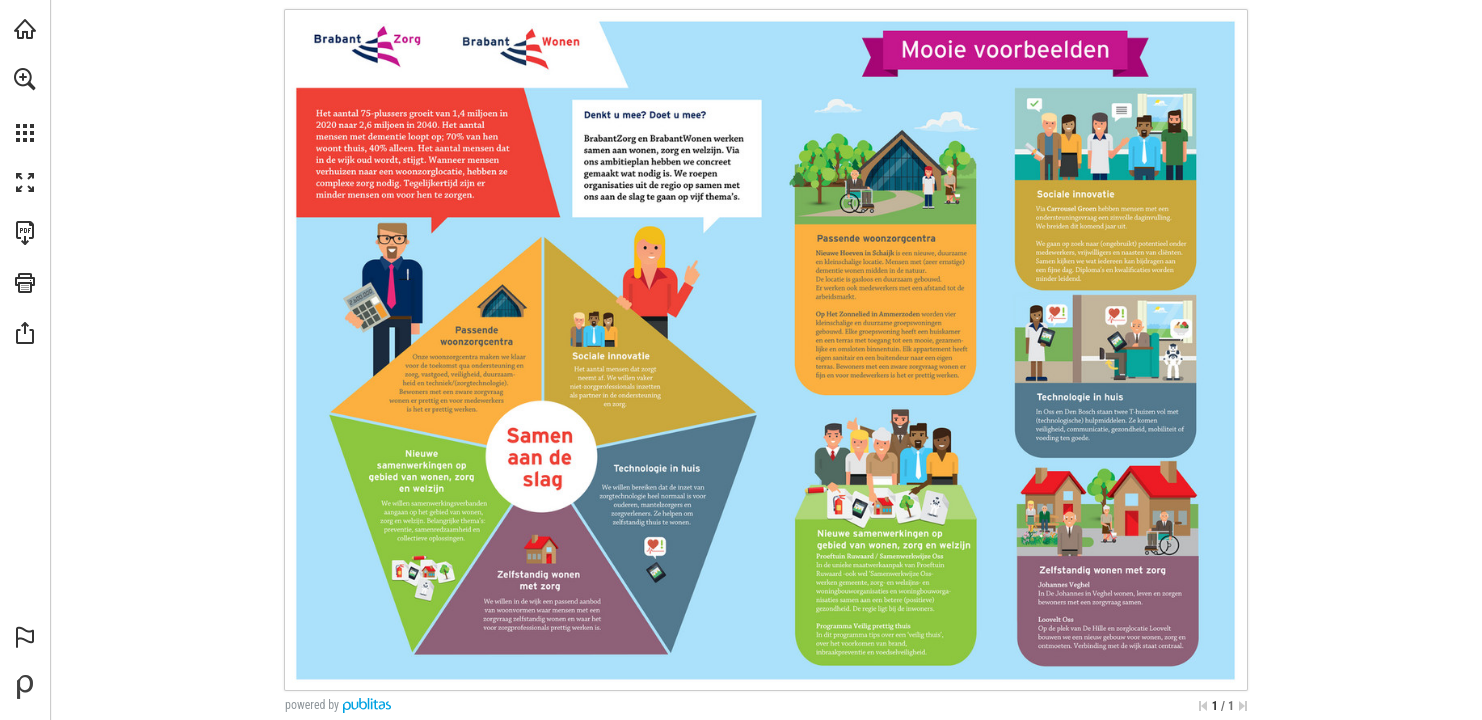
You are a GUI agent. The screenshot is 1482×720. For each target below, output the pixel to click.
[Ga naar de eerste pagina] (1203, 706)
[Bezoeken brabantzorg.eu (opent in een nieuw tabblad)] (25, 29)
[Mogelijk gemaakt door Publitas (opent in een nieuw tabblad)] (25, 687)
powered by (312, 705)
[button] (25, 79)
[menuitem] (25, 105)
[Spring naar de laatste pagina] (1243, 706)
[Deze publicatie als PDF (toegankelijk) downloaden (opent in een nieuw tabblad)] (25, 233)
